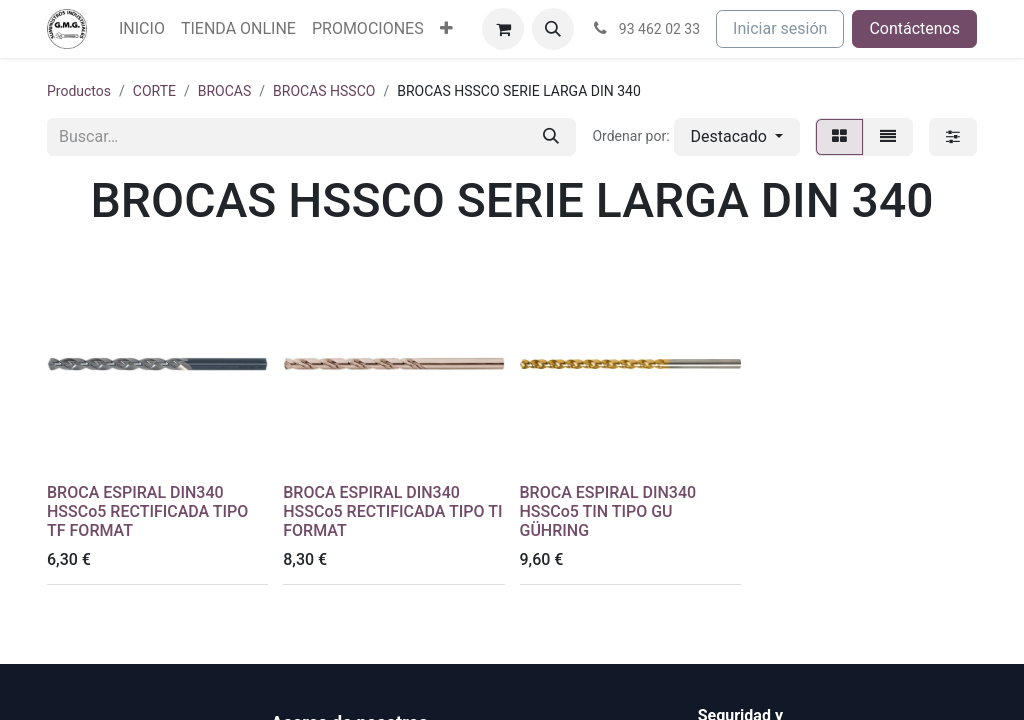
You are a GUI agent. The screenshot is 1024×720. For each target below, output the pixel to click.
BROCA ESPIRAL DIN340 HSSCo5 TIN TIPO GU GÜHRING (608, 511)
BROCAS (225, 91)
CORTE (154, 91)
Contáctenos (914, 28)
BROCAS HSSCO (324, 91)
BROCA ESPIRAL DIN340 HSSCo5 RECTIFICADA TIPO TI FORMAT (392, 511)
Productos (79, 91)
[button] (553, 29)
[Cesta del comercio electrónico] (503, 29)
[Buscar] (551, 137)
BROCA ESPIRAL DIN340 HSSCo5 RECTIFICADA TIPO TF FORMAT (147, 511)
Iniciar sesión (780, 28)
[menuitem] (142, 29)
